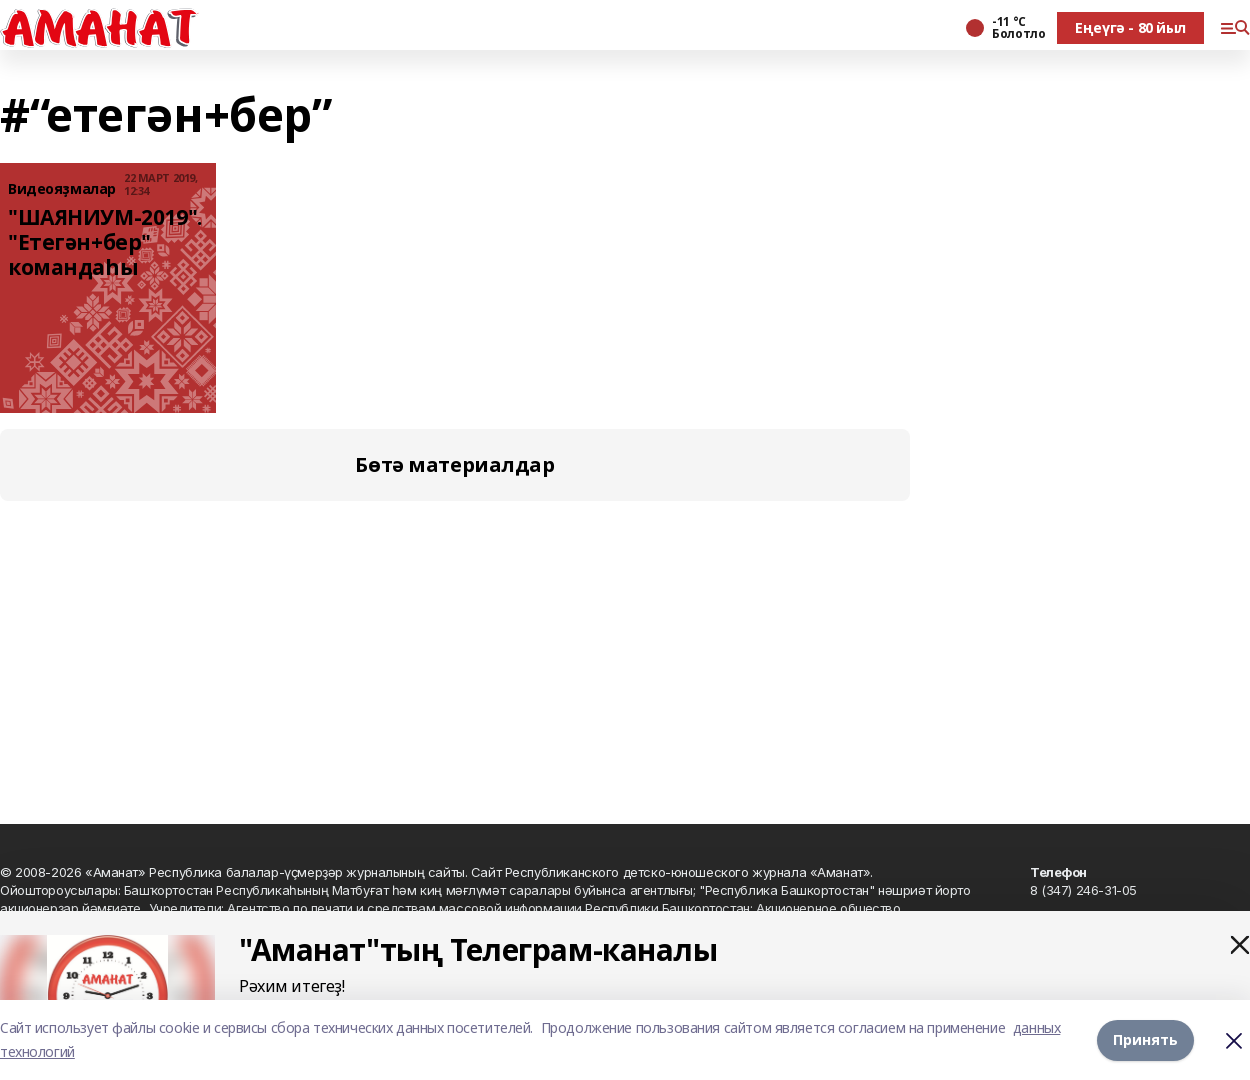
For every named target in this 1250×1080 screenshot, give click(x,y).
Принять (1145, 1039)
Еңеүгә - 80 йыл (1130, 27)
